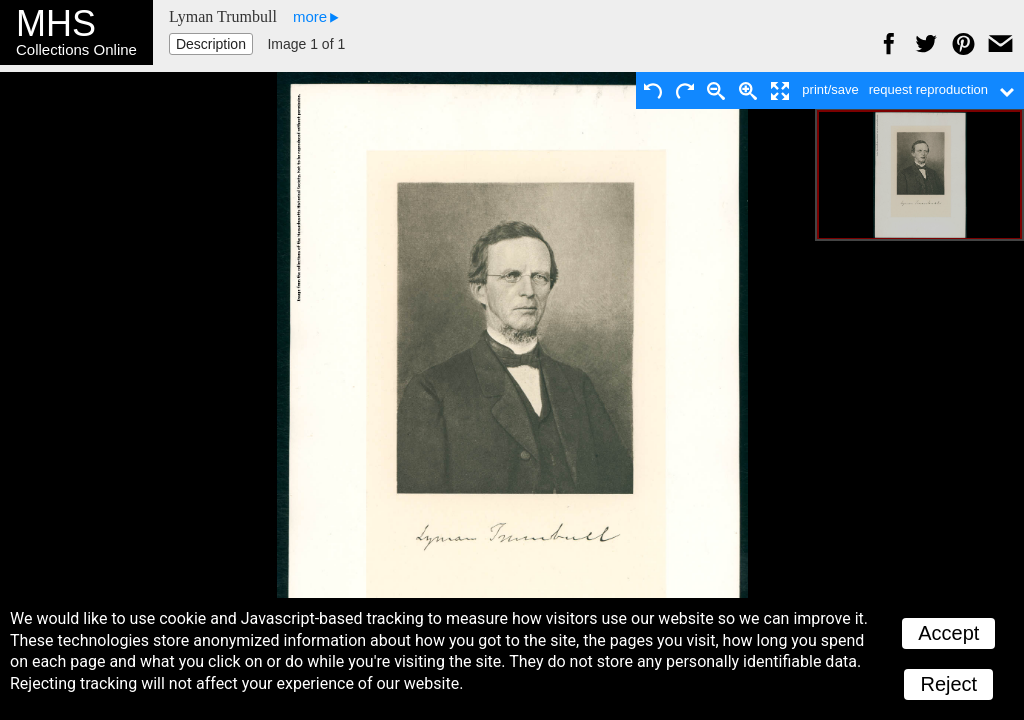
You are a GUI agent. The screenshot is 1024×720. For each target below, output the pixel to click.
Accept (948, 633)
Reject (948, 684)
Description (211, 44)
